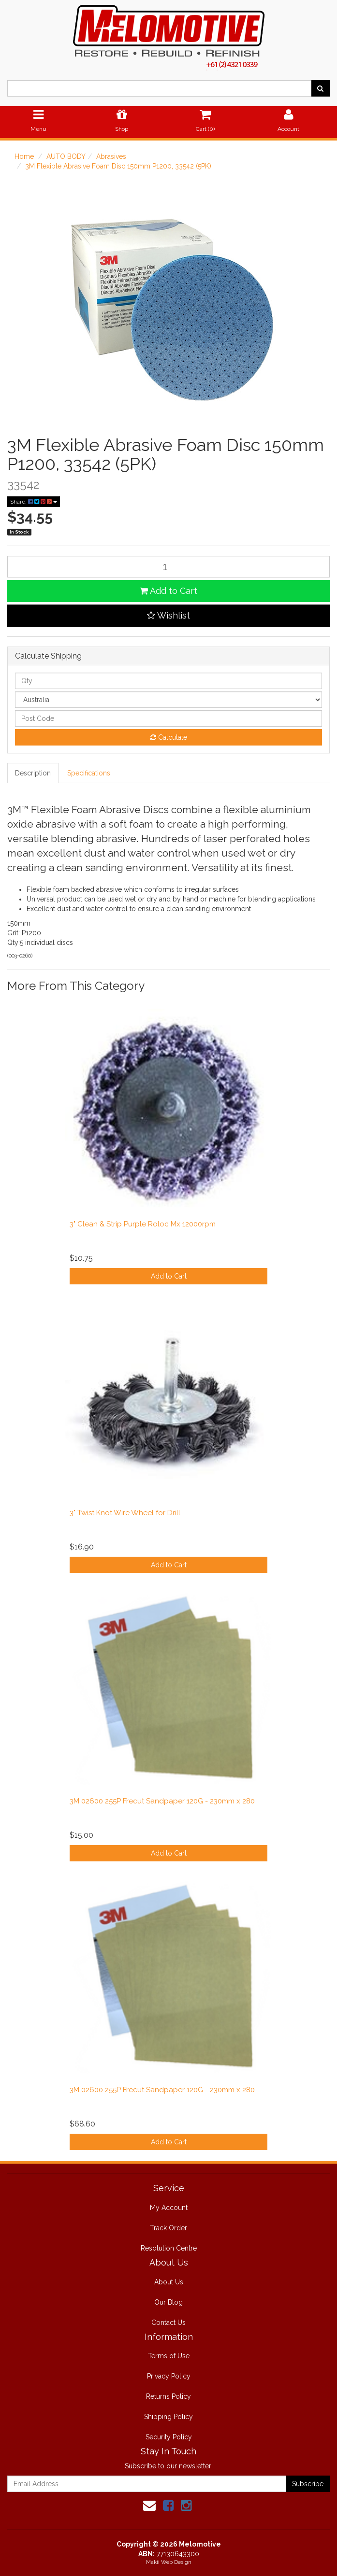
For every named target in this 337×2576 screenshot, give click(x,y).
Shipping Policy (168, 2417)
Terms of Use (169, 2356)
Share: (33, 501)
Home (24, 156)
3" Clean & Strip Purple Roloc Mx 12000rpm (143, 1224)
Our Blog (168, 2302)
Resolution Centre (169, 2248)
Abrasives (111, 156)
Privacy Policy (168, 2376)
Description (33, 773)
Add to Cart (168, 591)
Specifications (88, 773)
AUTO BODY (66, 156)
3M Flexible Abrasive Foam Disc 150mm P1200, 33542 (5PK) (118, 166)
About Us (168, 2282)
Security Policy (169, 2437)
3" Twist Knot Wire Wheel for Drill (125, 1512)
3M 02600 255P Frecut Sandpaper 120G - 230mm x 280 (162, 1801)
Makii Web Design (168, 2562)
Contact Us (168, 2322)
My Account (169, 2207)
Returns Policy (168, 2396)
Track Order (168, 2228)
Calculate (168, 737)
